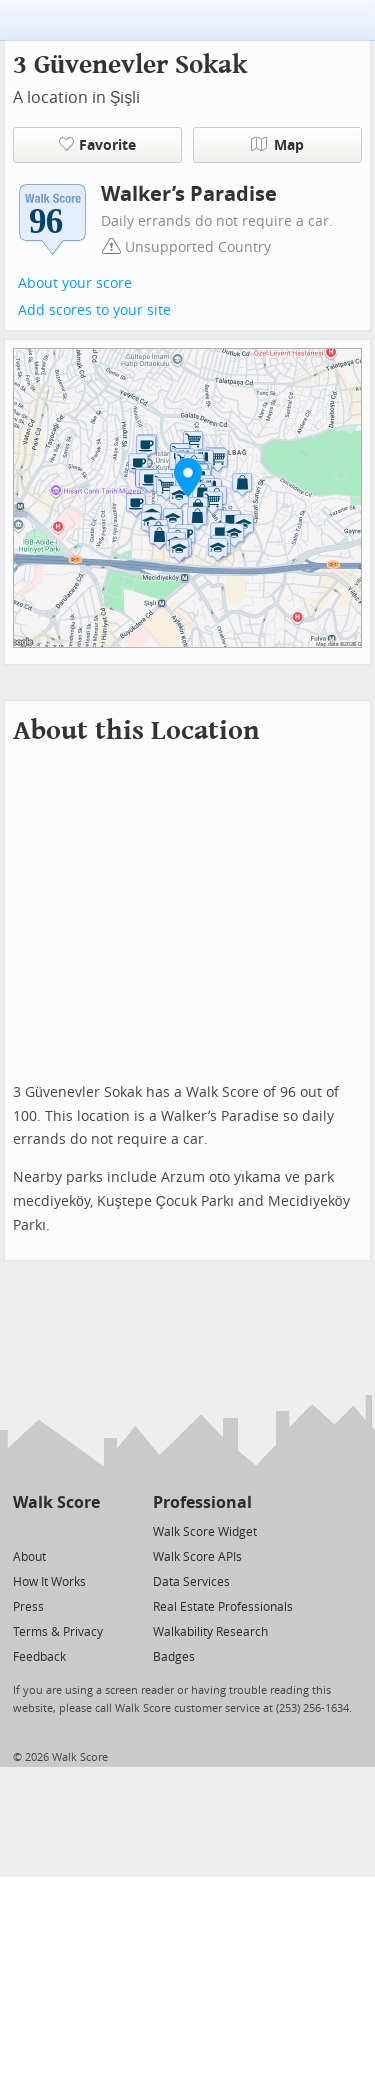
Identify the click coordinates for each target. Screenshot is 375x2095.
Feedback (39, 1657)
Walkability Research (210, 1632)
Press (28, 1607)
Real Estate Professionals (223, 1607)
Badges (174, 1657)
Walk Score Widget (205, 1532)
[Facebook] (55, 1530)
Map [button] (277, 145)
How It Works (49, 1582)
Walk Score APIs (197, 1557)
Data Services (191, 1582)
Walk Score (56, 1502)
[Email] (86, 1530)
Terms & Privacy (58, 1632)
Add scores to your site (94, 310)
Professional (202, 1502)
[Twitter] (24, 1530)
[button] (188, 477)
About (29, 1557)
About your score (75, 283)
